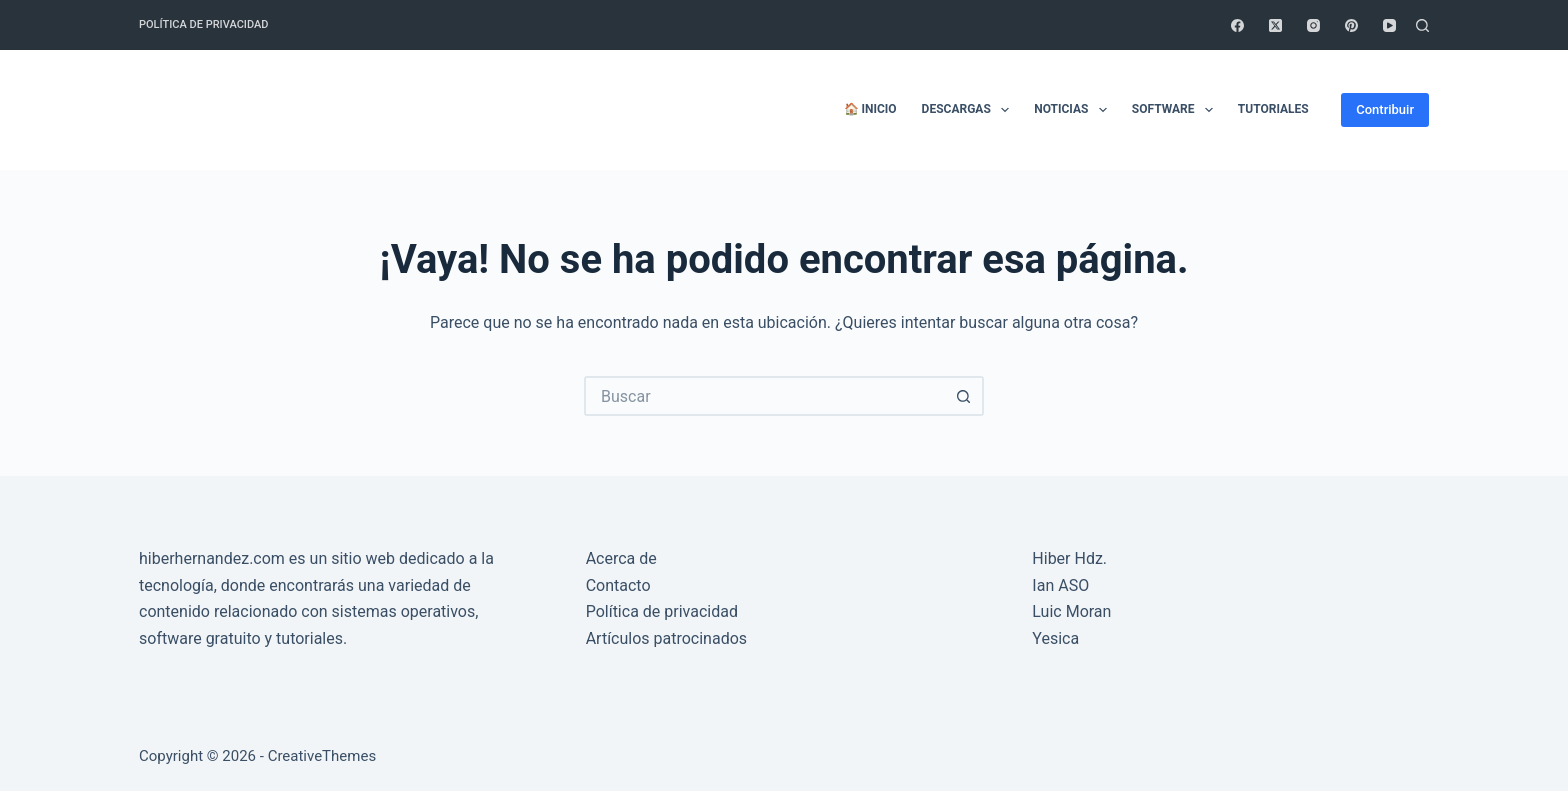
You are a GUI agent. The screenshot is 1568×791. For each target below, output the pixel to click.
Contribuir (1385, 109)
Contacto (618, 585)
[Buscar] (1422, 25)
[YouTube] (1389, 25)
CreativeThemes (322, 756)
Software (1176, 110)
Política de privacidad (203, 24)
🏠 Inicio (870, 109)
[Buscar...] (764, 396)
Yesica (1055, 638)
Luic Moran (1071, 611)
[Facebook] (1237, 25)
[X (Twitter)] (1275, 25)
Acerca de (621, 558)
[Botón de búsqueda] (964, 396)
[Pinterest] (1351, 25)
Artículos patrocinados (666, 638)
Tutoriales (1273, 109)
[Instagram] (1313, 25)
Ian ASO (1060, 585)
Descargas (970, 110)
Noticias (1074, 110)
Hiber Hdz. (1069, 558)
